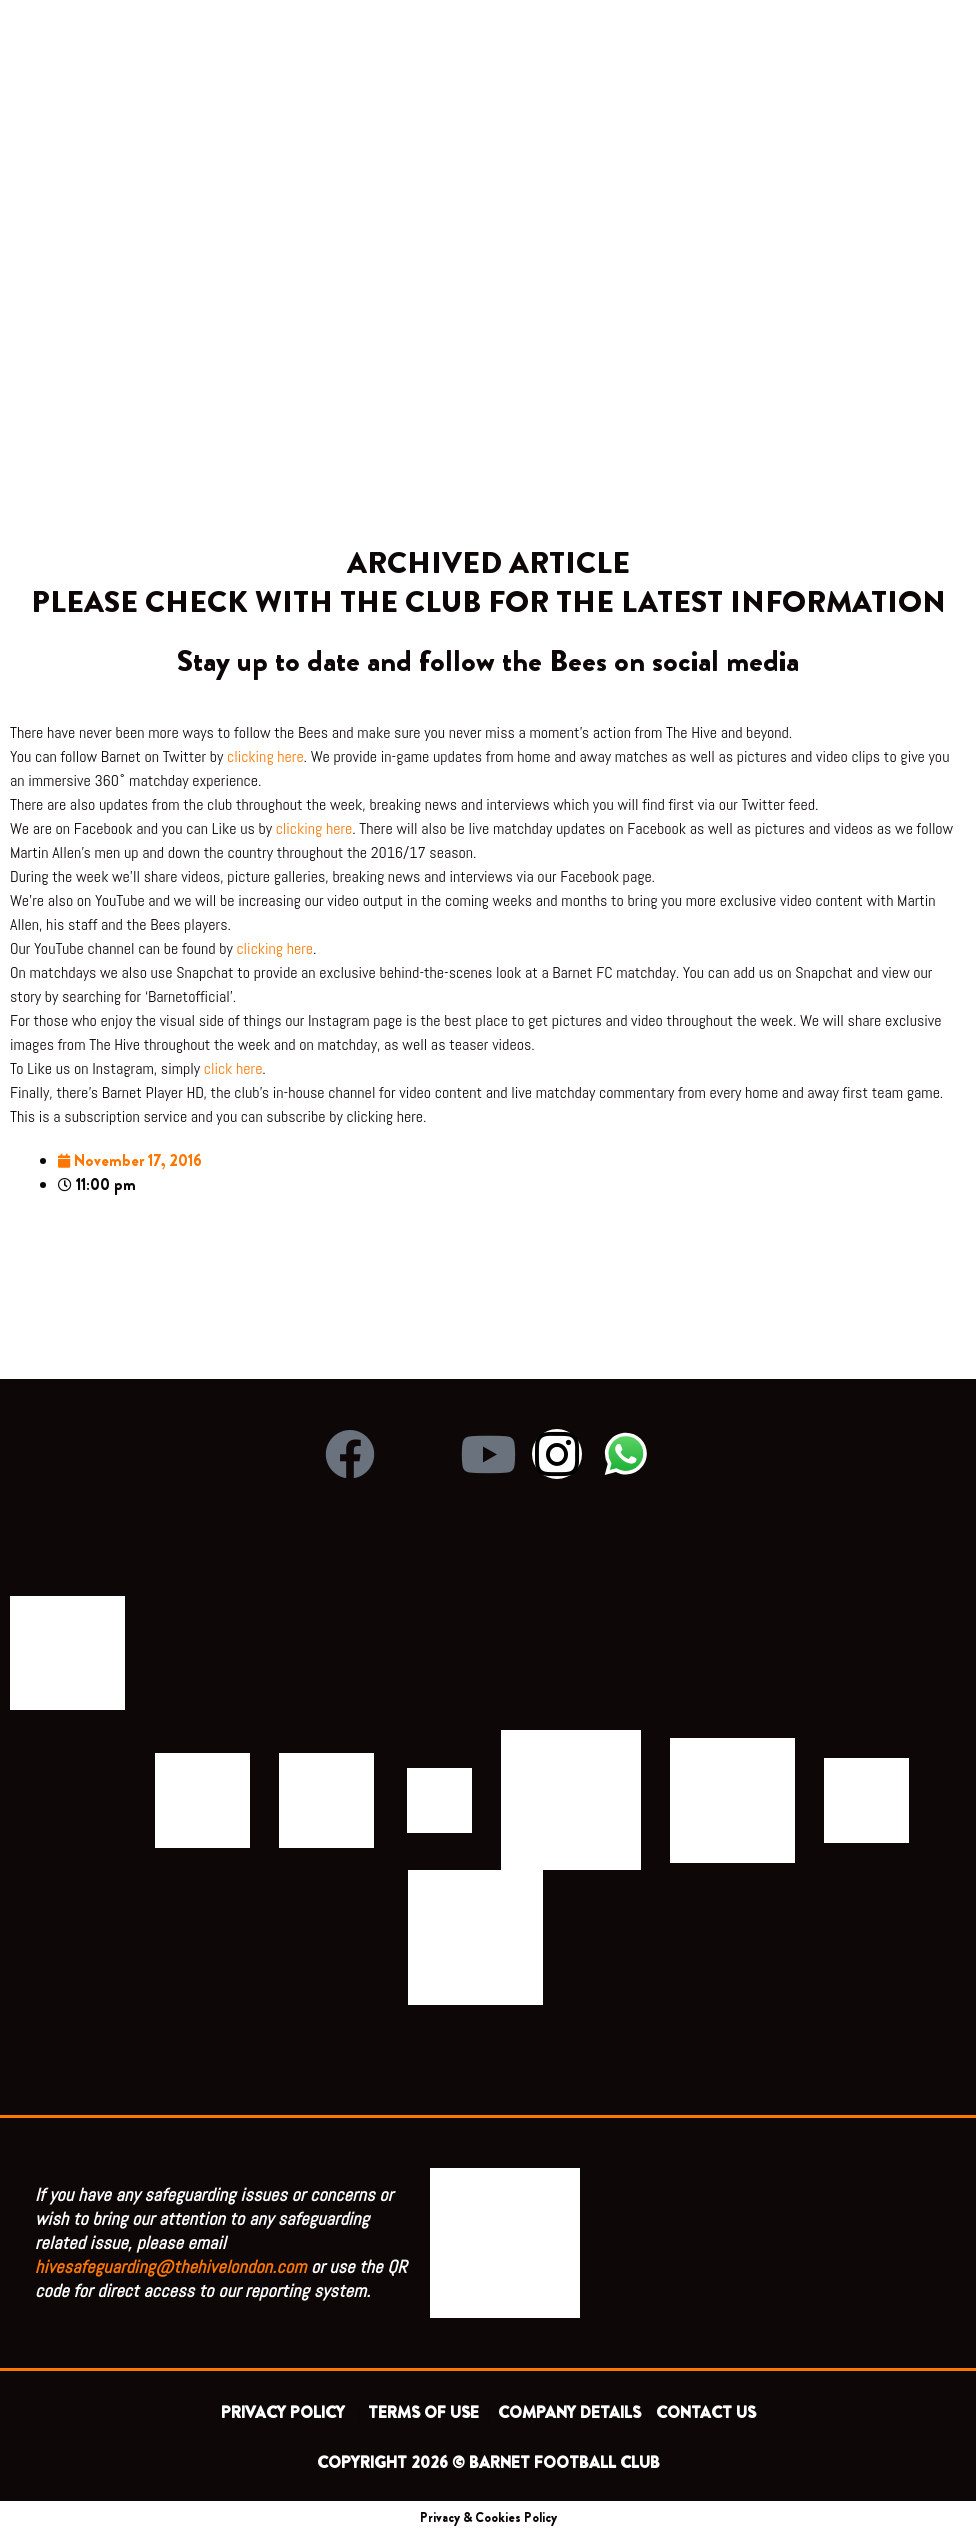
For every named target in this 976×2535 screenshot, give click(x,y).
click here (233, 1068)
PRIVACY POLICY (287, 2412)
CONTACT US (706, 2412)
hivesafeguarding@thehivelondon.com (171, 2266)
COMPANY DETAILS (569, 2412)
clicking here (265, 756)
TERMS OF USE (425, 2412)
